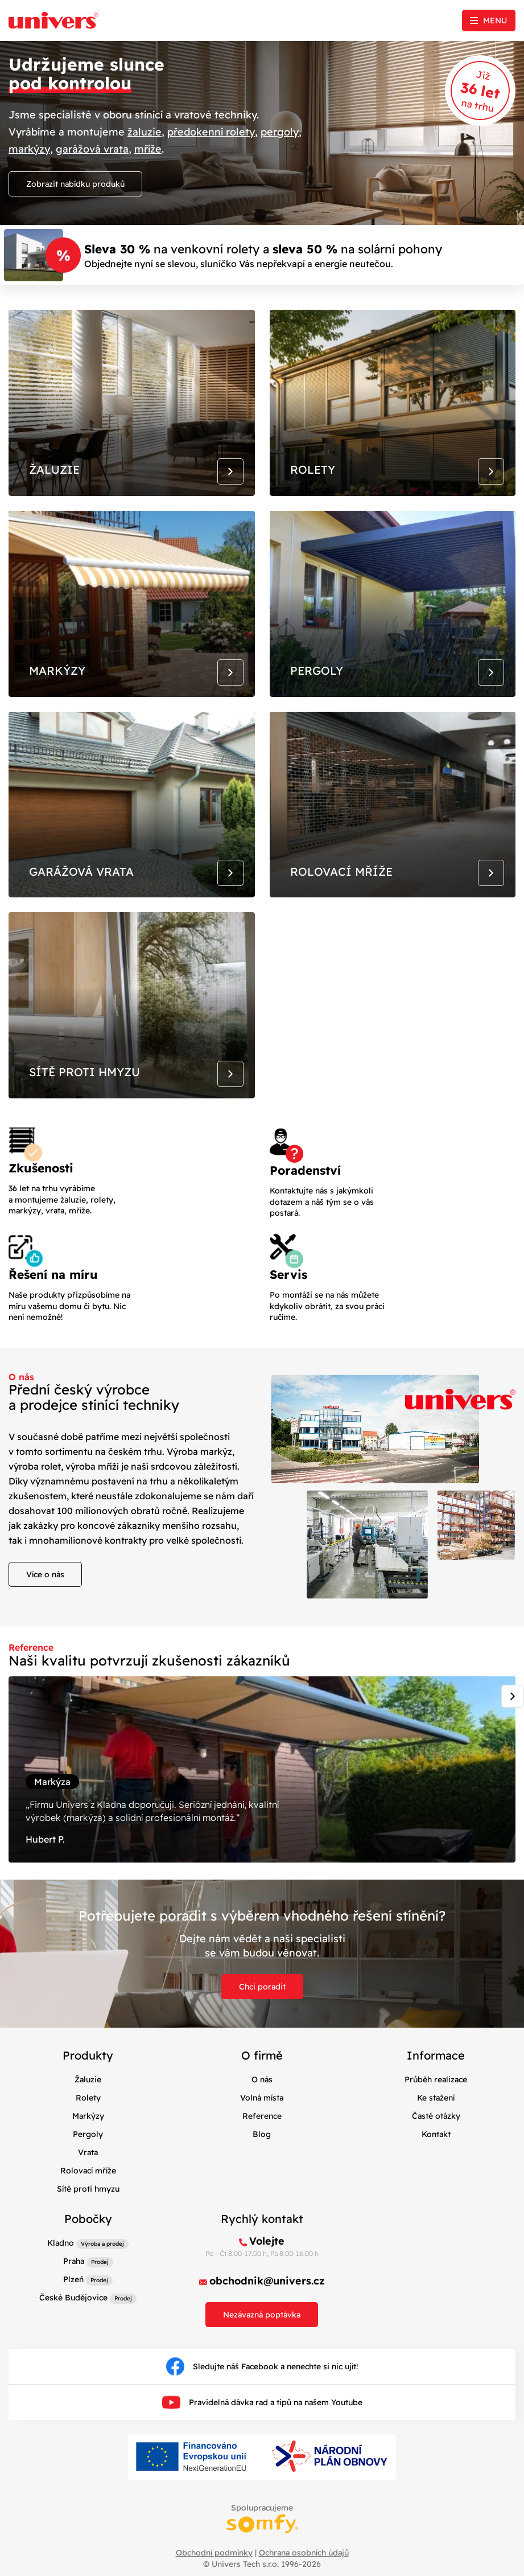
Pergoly (88, 2142)
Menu (495, 20)
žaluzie (144, 131)
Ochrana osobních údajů (304, 2561)
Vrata (88, 2160)
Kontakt (436, 2142)
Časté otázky (436, 2124)
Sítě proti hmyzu (88, 2197)
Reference (262, 2124)
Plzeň (73, 2288)
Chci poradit (262, 1995)
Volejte (266, 2249)
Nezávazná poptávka (261, 2323)
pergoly (280, 131)
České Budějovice (73, 2306)
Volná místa (261, 2106)
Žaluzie (88, 2087)
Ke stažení (436, 2106)
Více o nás (45, 1581)
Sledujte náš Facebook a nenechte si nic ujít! (262, 2375)
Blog (262, 2142)
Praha (73, 2270)
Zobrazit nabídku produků (75, 183)
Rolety (88, 2106)
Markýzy (88, 2124)
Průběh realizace (436, 2087)
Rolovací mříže (88, 2179)
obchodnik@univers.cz (267, 2288)
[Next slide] (512, 1703)
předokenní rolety (211, 131)
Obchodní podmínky (214, 2561)
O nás (262, 2087)
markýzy (29, 147)
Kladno (60, 2251)
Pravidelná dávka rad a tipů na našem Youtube (262, 2411)
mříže (148, 147)
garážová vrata (92, 147)
